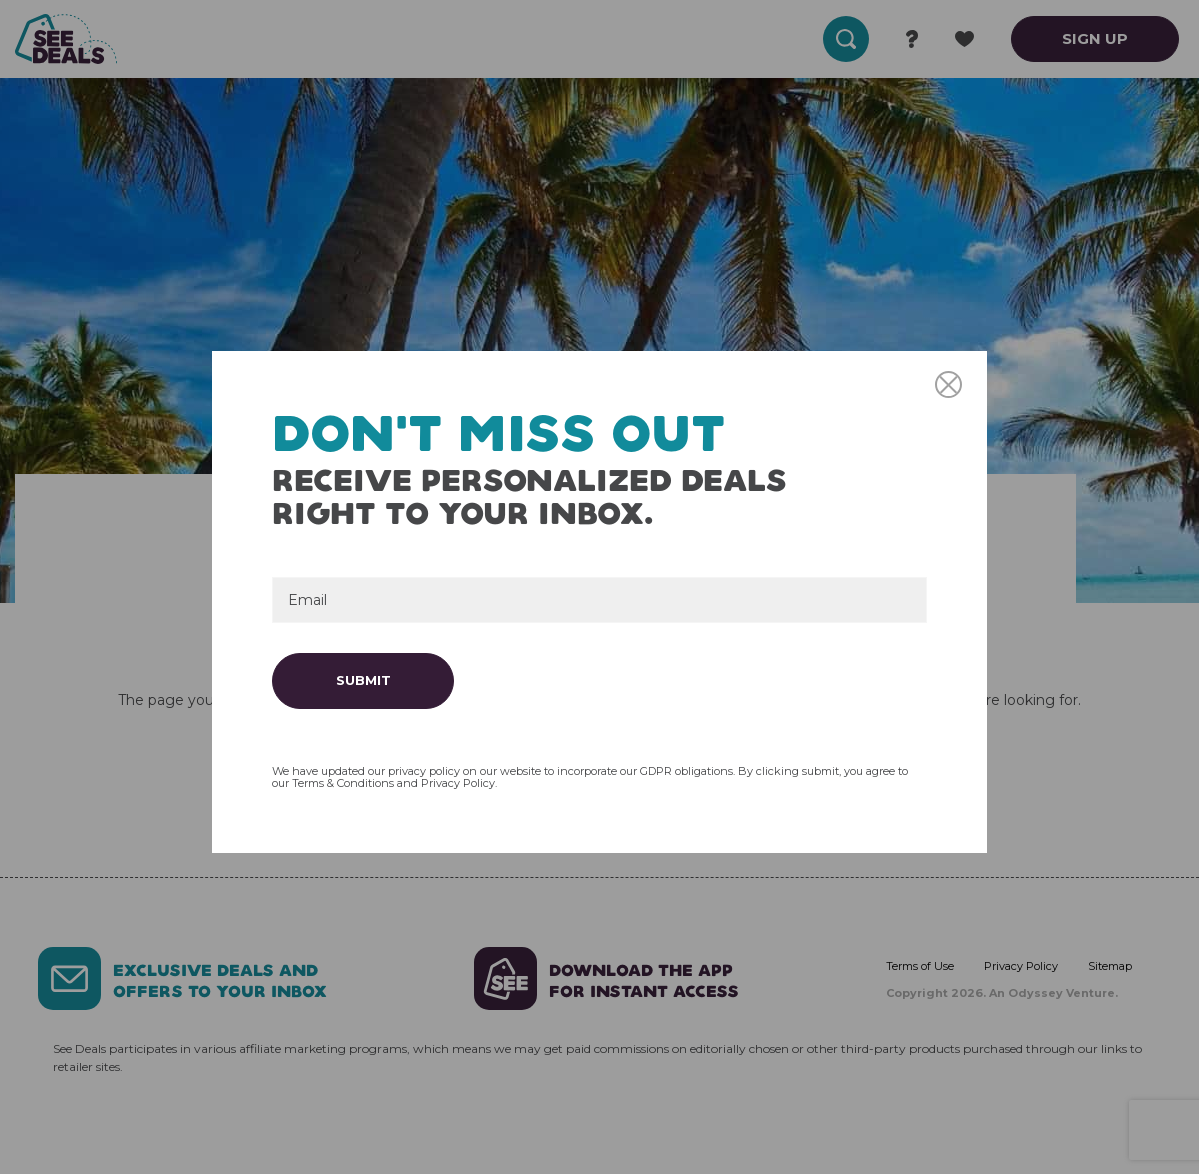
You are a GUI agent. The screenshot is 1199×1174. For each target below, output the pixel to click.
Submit (363, 680)
